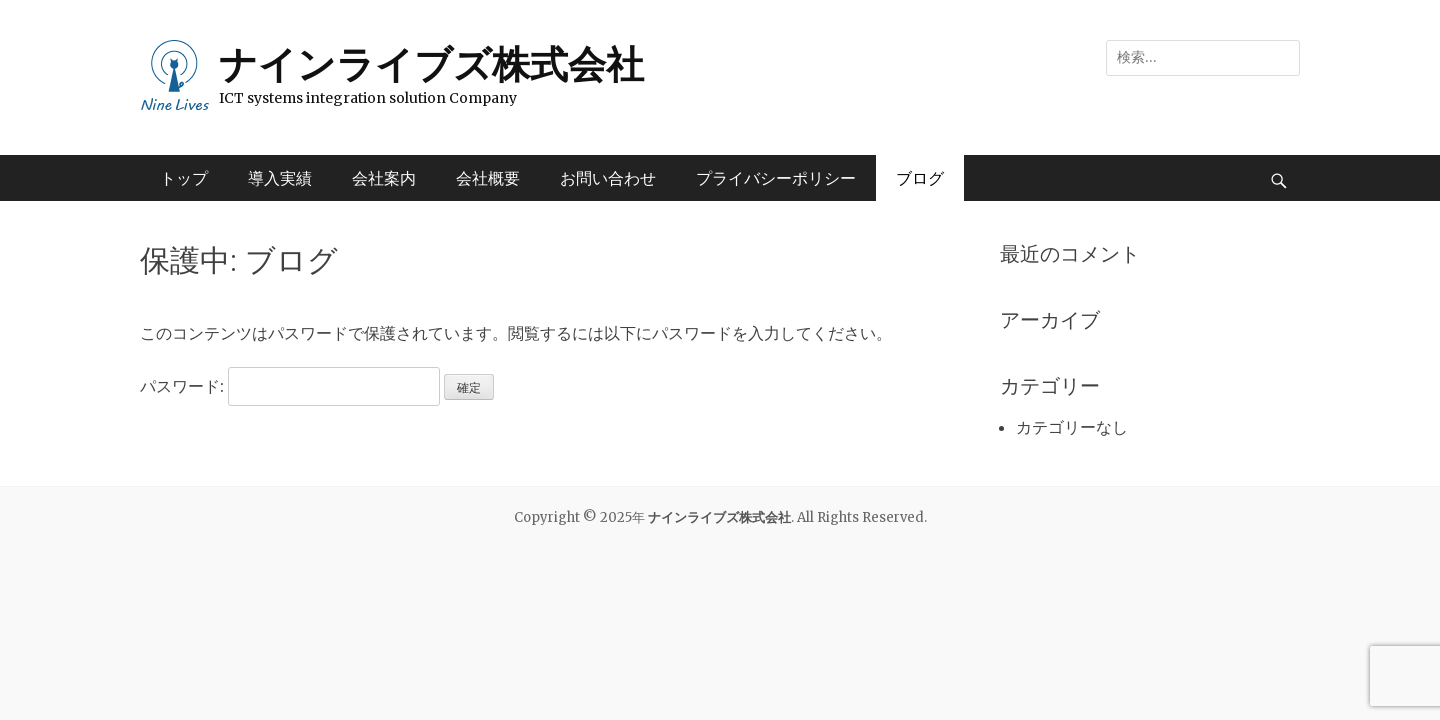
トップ (184, 178)
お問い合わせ (608, 178)
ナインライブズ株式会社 (431, 64)
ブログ (920, 178)
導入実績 (280, 178)
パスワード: (290, 386)
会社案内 (384, 178)
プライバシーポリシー (776, 178)
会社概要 (488, 178)
